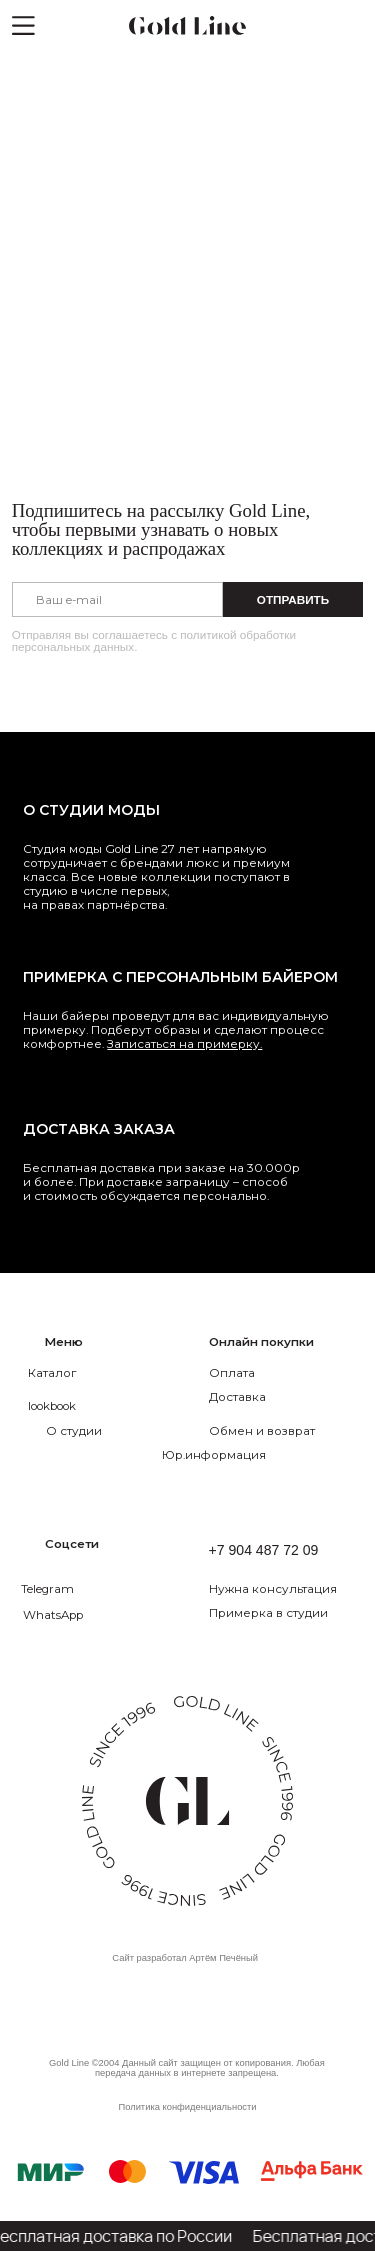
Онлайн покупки (261, 1342)
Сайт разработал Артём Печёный (185, 1958)
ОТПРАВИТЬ (293, 599)
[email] (117, 599)
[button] (291, 1588)
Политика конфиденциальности (187, 2107)
